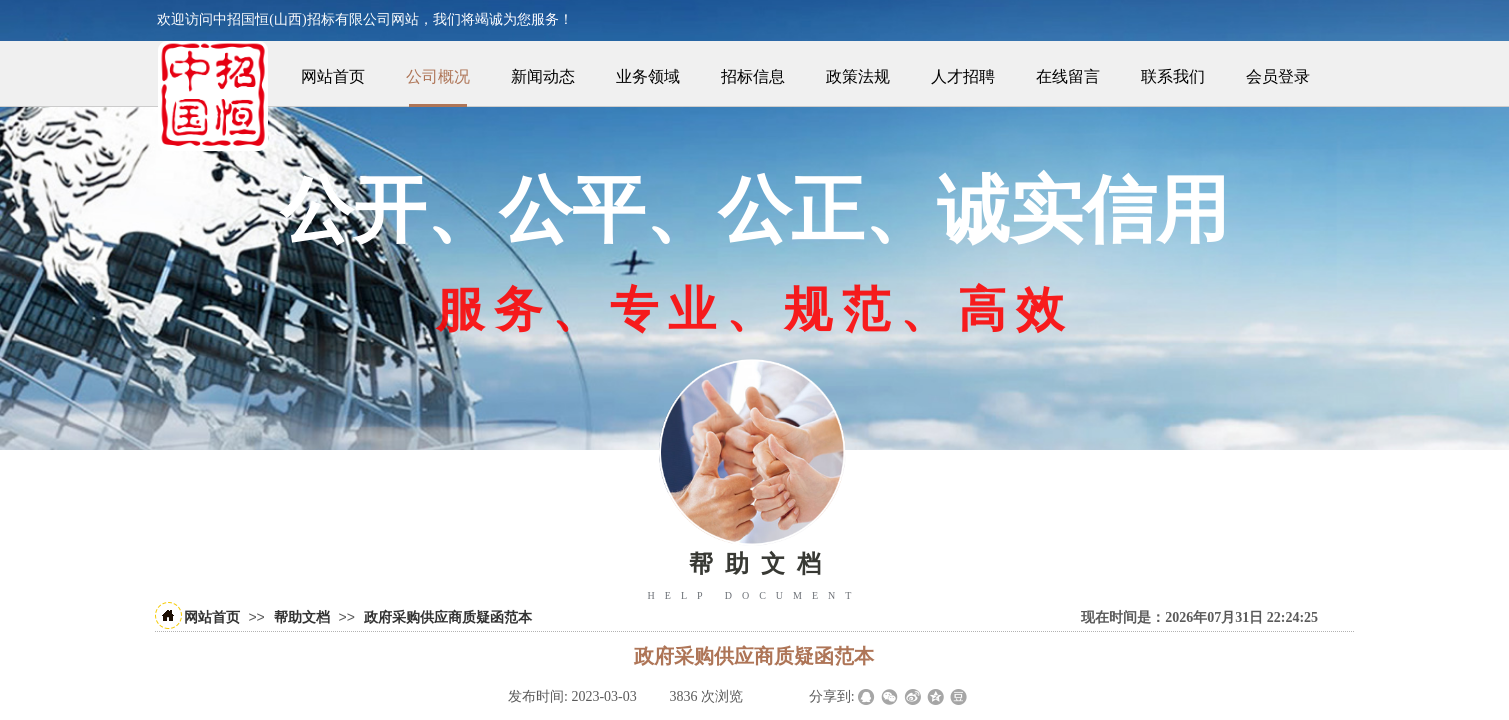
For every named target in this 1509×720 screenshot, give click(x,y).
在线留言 (1068, 76)
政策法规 (858, 76)
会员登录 (1278, 76)
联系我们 (1173, 76)
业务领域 (648, 76)
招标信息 (753, 76)
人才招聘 (963, 76)
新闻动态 (543, 76)
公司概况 (438, 76)
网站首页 (333, 76)
